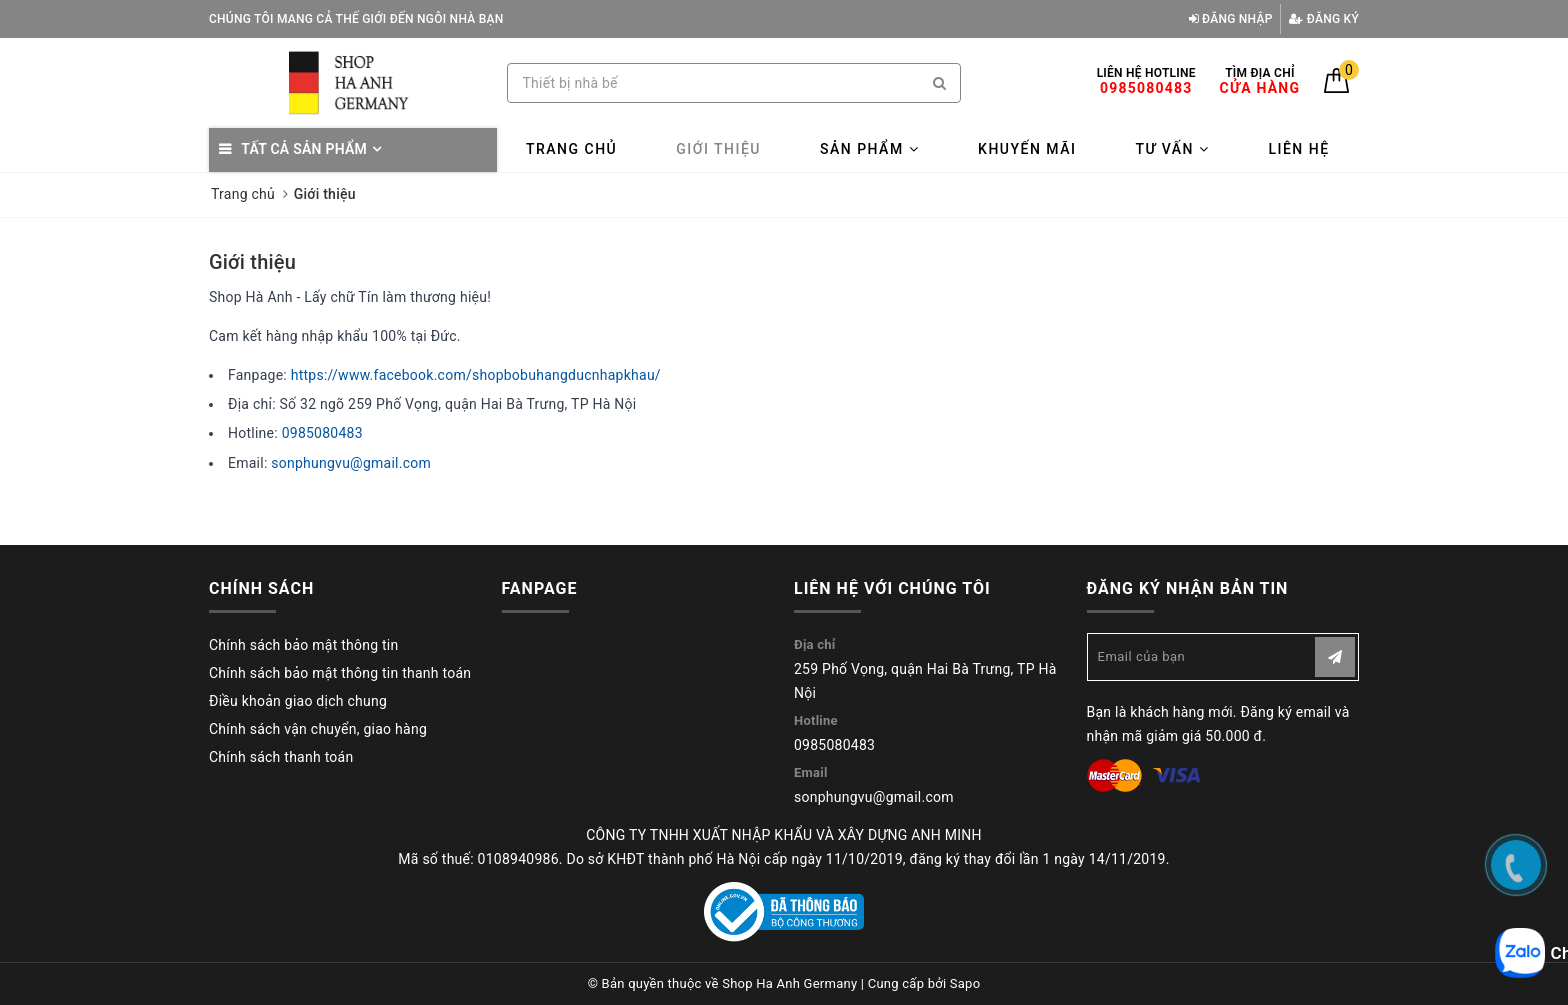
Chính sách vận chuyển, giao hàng (318, 729)
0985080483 (322, 433)
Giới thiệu (718, 149)
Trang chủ (571, 149)
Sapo (965, 983)
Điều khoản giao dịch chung (298, 701)
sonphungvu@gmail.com (351, 463)
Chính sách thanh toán (281, 757)
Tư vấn (1172, 149)
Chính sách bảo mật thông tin (304, 645)
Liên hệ (1298, 149)
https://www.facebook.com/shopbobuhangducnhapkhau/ (476, 375)
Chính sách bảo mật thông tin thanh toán (340, 673)
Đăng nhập (1231, 19)
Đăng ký (1324, 19)
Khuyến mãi (1027, 149)
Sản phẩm (869, 149)
